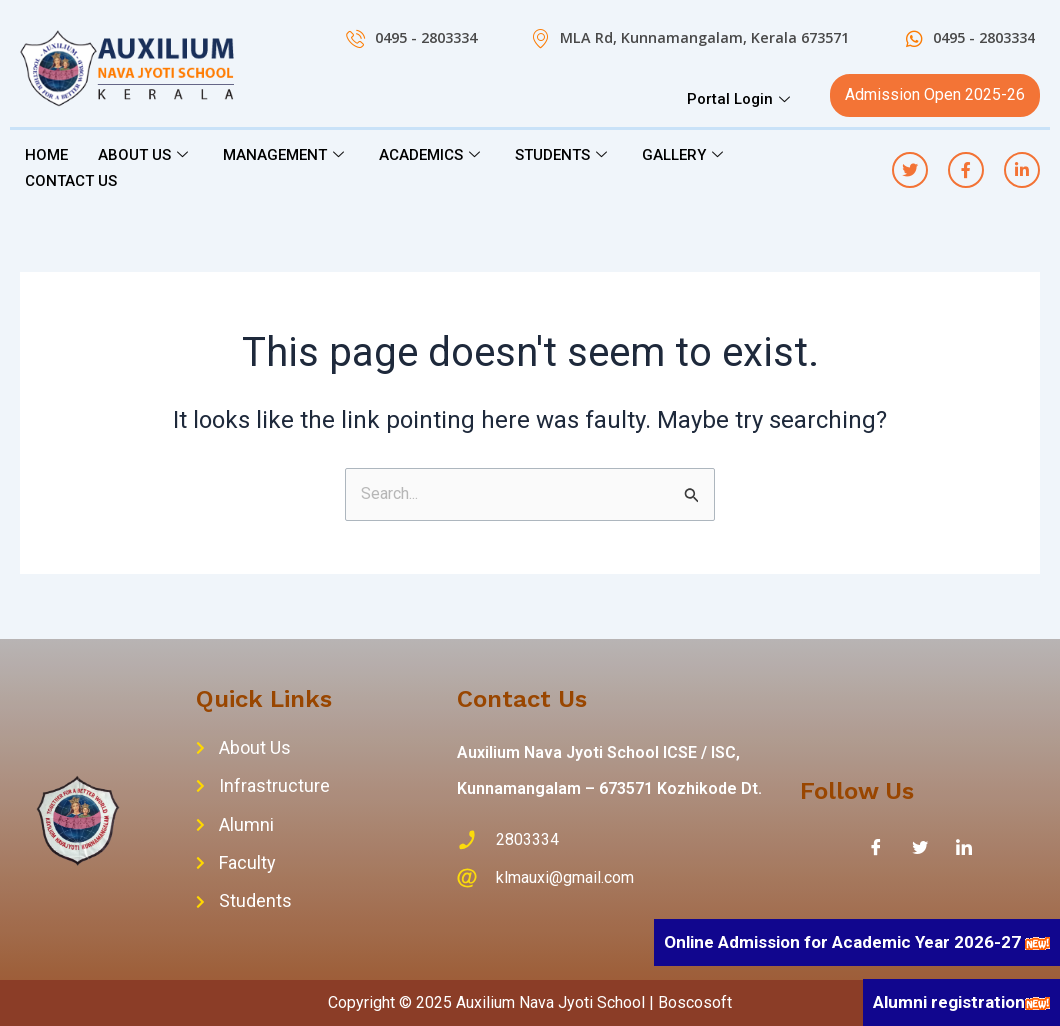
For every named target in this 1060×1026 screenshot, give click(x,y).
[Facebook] (876, 847)
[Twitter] (920, 847)
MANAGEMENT (286, 155)
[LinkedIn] (964, 847)
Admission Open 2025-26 (935, 94)
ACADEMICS (432, 155)
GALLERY (685, 155)
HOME (46, 155)
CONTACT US (71, 181)
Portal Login (741, 99)
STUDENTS (563, 155)
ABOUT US (145, 155)
